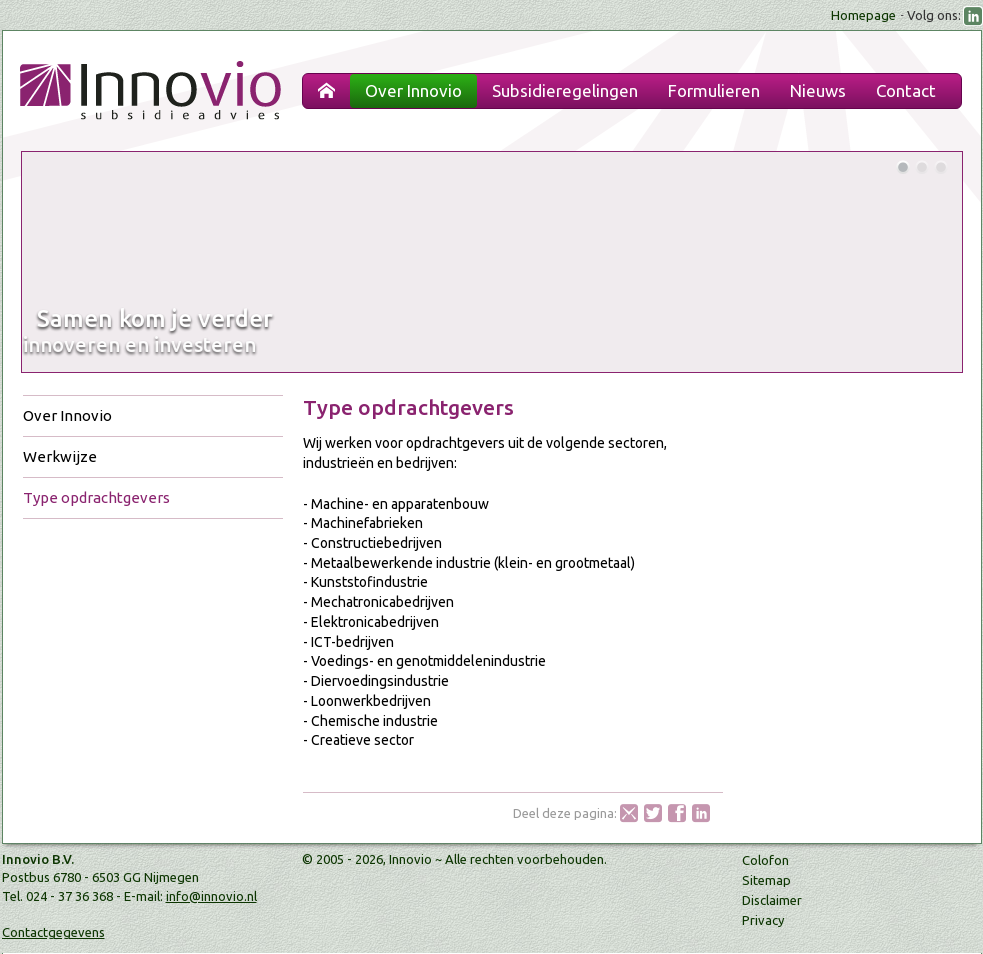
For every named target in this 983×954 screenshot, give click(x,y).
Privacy (763, 920)
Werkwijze (60, 456)
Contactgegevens (53, 932)
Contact (906, 90)
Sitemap (766, 880)
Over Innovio (67, 415)
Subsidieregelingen (565, 90)
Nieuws (818, 90)
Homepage (863, 15)
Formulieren (714, 90)
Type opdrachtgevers (96, 497)
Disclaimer (772, 900)
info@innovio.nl (211, 896)
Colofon (765, 860)
